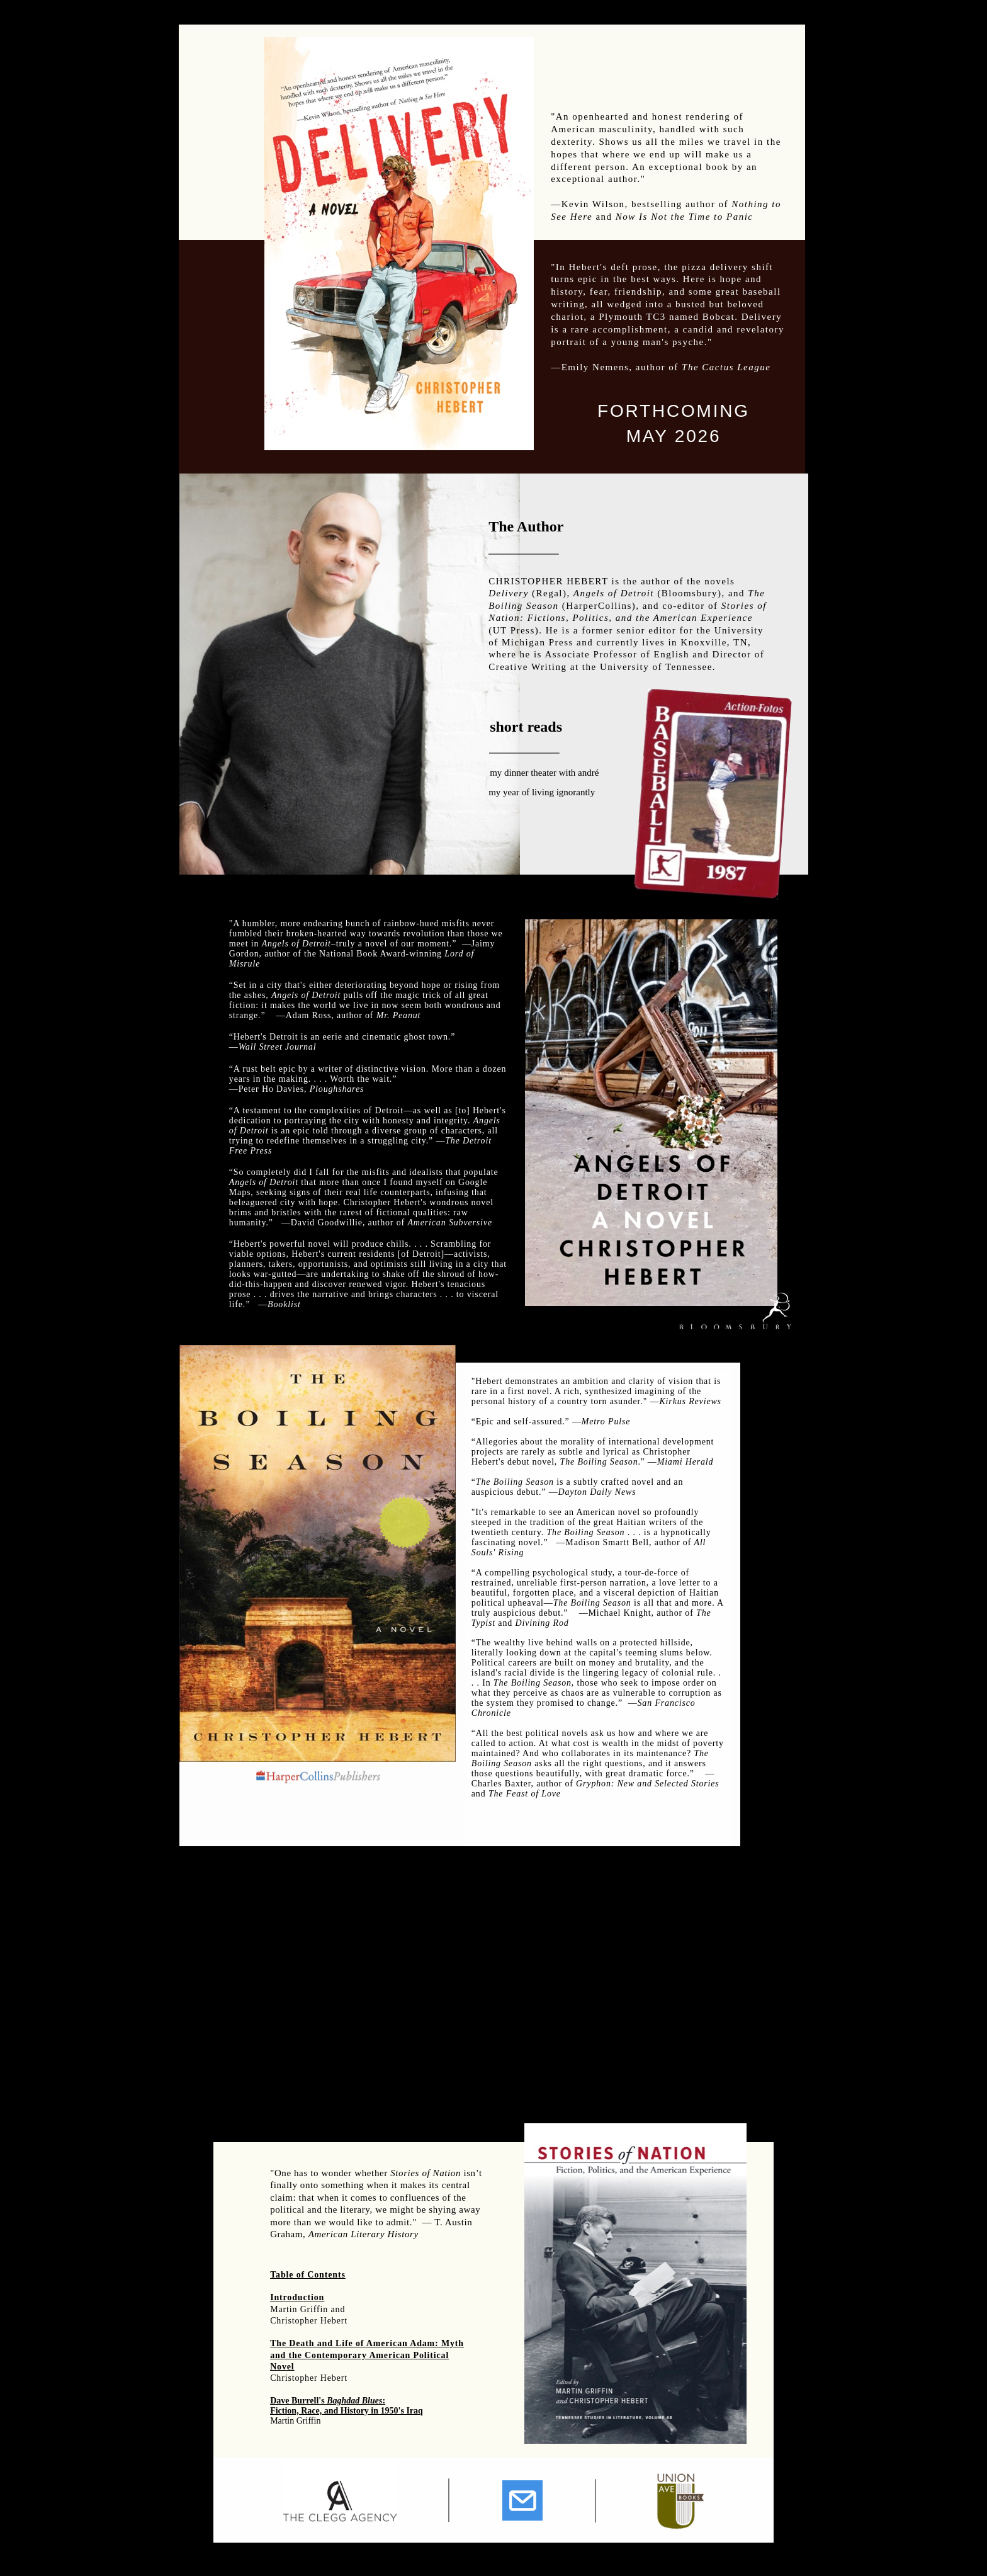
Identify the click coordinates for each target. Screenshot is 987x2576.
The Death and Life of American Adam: (355, 2343)
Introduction (297, 2297)
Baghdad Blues (354, 2400)
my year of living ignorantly (541, 792)
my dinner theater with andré (544, 773)
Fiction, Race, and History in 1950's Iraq (346, 2410)
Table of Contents (308, 2274)
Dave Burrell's (298, 2400)
